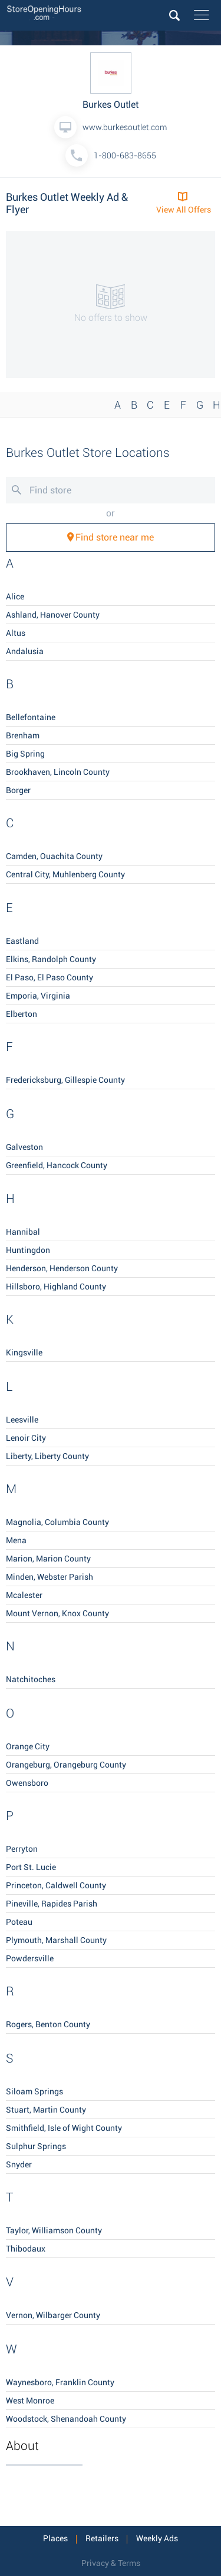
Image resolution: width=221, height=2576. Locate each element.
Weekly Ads (157, 2538)
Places (55, 2538)
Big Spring (25, 753)
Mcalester (24, 1595)
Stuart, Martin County (46, 2109)
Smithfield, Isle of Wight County (64, 2128)
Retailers (101, 2538)
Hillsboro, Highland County (56, 1286)
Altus (15, 633)
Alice (15, 596)
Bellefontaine (30, 717)
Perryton (22, 1849)
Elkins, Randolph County (51, 959)
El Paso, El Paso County (49, 977)
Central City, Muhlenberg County (65, 874)
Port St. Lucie (31, 1867)
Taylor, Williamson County (54, 2230)
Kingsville (24, 1352)
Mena (16, 1540)
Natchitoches (30, 1679)
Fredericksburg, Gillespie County (65, 1080)
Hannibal (23, 1231)
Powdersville (30, 1958)
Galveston (24, 1147)
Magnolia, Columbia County (57, 1522)
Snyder (19, 2164)
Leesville (22, 1419)
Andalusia (25, 651)
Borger (18, 790)
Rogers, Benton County (48, 2024)
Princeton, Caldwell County (56, 1885)
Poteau (19, 1922)
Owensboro (27, 1783)
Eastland (22, 941)
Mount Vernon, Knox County (57, 1613)
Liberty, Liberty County (47, 1456)
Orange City (28, 1746)
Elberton (21, 1014)
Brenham (22, 735)
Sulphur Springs (36, 2146)
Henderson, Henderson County (62, 1268)
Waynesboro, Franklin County (60, 2382)
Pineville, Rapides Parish (51, 1903)
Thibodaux (25, 2248)
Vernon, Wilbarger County (53, 2315)
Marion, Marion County (48, 1558)
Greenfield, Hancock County (56, 1165)
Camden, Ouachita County (54, 856)
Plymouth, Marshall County (56, 1940)
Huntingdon (28, 1250)
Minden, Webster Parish (49, 1577)
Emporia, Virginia (38, 995)
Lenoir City (26, 1438)
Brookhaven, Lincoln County (58, 772)
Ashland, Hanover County (53, 614)
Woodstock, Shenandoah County (66, 2419)
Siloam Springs (34, 2091)
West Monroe (30, 2400)
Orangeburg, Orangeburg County (66, 1764)
